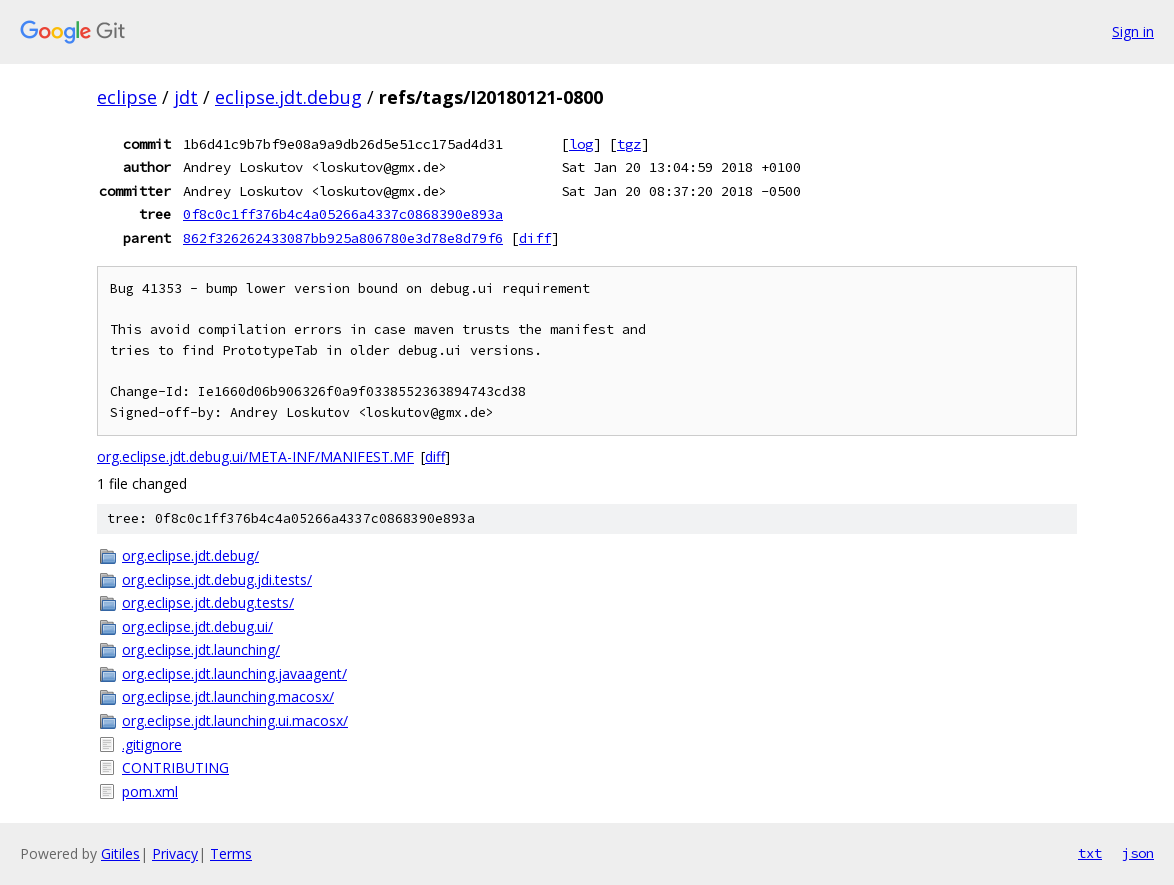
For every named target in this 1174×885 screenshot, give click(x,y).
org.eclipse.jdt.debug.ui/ (197, 626)
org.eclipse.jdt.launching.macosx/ (228, 696)
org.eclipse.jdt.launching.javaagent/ (234, 673)
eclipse (127, 97)
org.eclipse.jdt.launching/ (201, 649)
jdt (186, 97)
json (1138, 853)
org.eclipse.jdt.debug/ (190, 555)
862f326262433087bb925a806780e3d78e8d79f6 (343, 238)
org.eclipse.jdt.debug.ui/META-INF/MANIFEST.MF (255, 456)
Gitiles (120, 853)
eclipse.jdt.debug (288, 97)
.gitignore (152, 744)
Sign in (1133, 31)
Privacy (175, 853)
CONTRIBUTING (175, 767)
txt (1090, 853)
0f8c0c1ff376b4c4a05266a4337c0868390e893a (343, 214)
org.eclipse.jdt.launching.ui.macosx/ (235, 720)
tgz (629, 144)
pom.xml (150, 791)
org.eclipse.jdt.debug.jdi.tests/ (217, 579)
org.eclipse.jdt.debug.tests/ (208, 602)
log (581, 144)
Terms (231, 853)
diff (535, 238)
